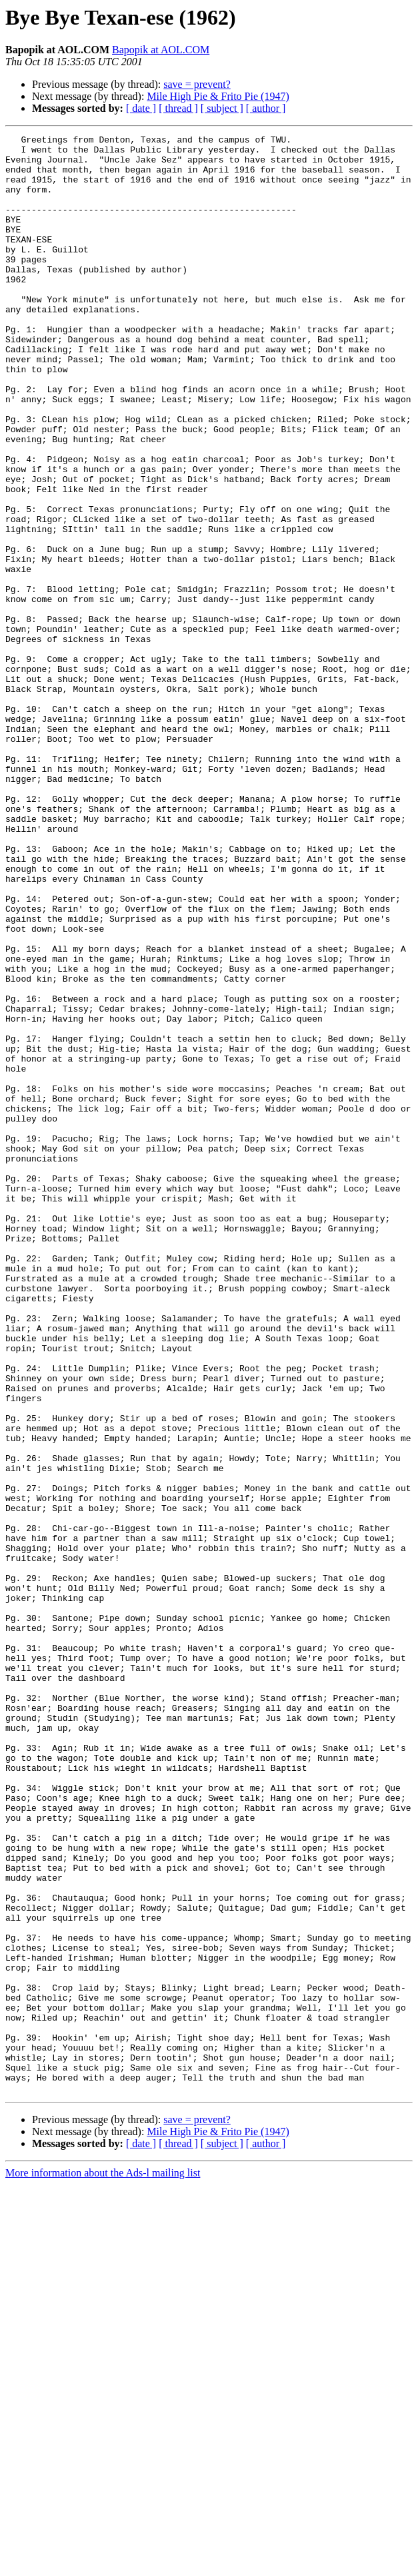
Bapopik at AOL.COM (160, 49)
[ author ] (266, 108)
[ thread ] (178, 108)
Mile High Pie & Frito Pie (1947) (218, 96)
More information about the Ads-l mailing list (102, 2564)
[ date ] (141, 108)
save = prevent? (197, 84)
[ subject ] (222, 108)
